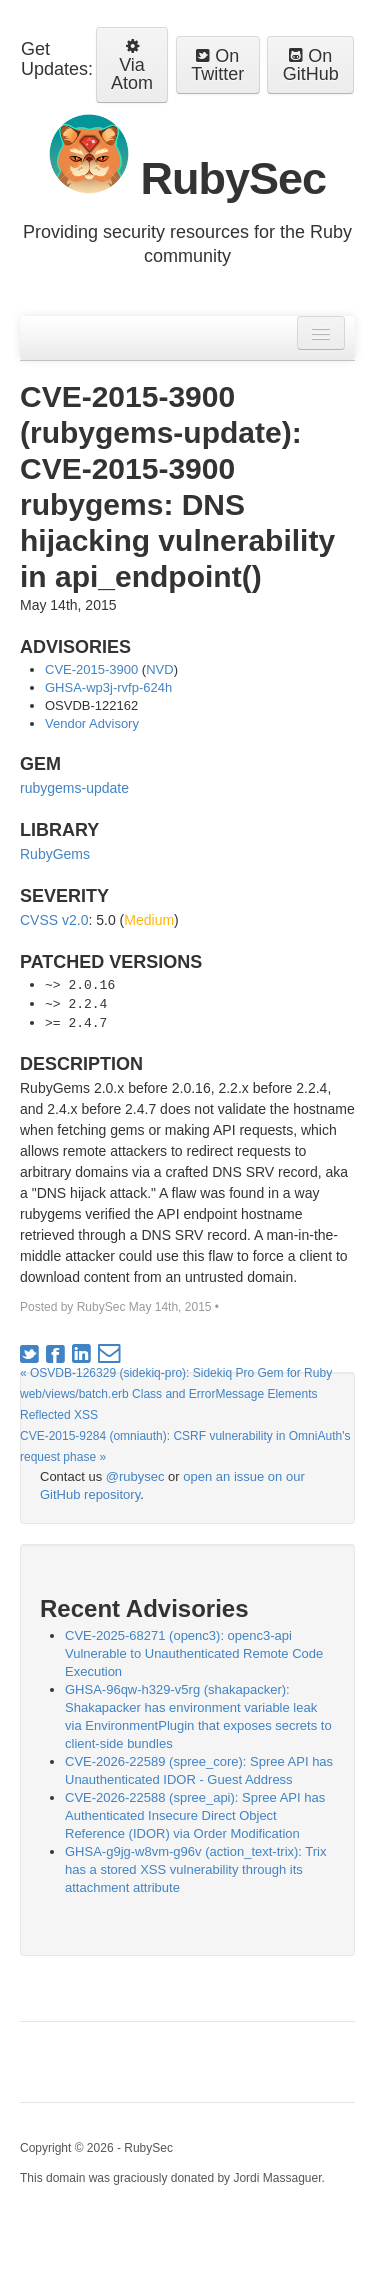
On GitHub (311, 65)
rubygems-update (74, 788)
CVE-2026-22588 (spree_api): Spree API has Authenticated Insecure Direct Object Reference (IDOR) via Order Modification (195, 1815)
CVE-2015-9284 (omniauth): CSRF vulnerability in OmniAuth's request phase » (185, 1446)
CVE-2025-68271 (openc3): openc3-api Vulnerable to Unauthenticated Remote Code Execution (194, 1653)
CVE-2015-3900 (91, 669)
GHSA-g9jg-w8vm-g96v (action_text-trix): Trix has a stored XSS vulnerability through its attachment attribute (196, 1869)
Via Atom (132, 65)
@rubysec (135, 1476)
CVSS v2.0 (54, 920)
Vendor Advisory (92, 723)
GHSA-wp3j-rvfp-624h (108, 687)
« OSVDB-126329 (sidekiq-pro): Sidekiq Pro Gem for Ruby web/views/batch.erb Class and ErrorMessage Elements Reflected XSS (176, 1394)
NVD (159, 669)
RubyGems (55, 854)
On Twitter (217, 65)
